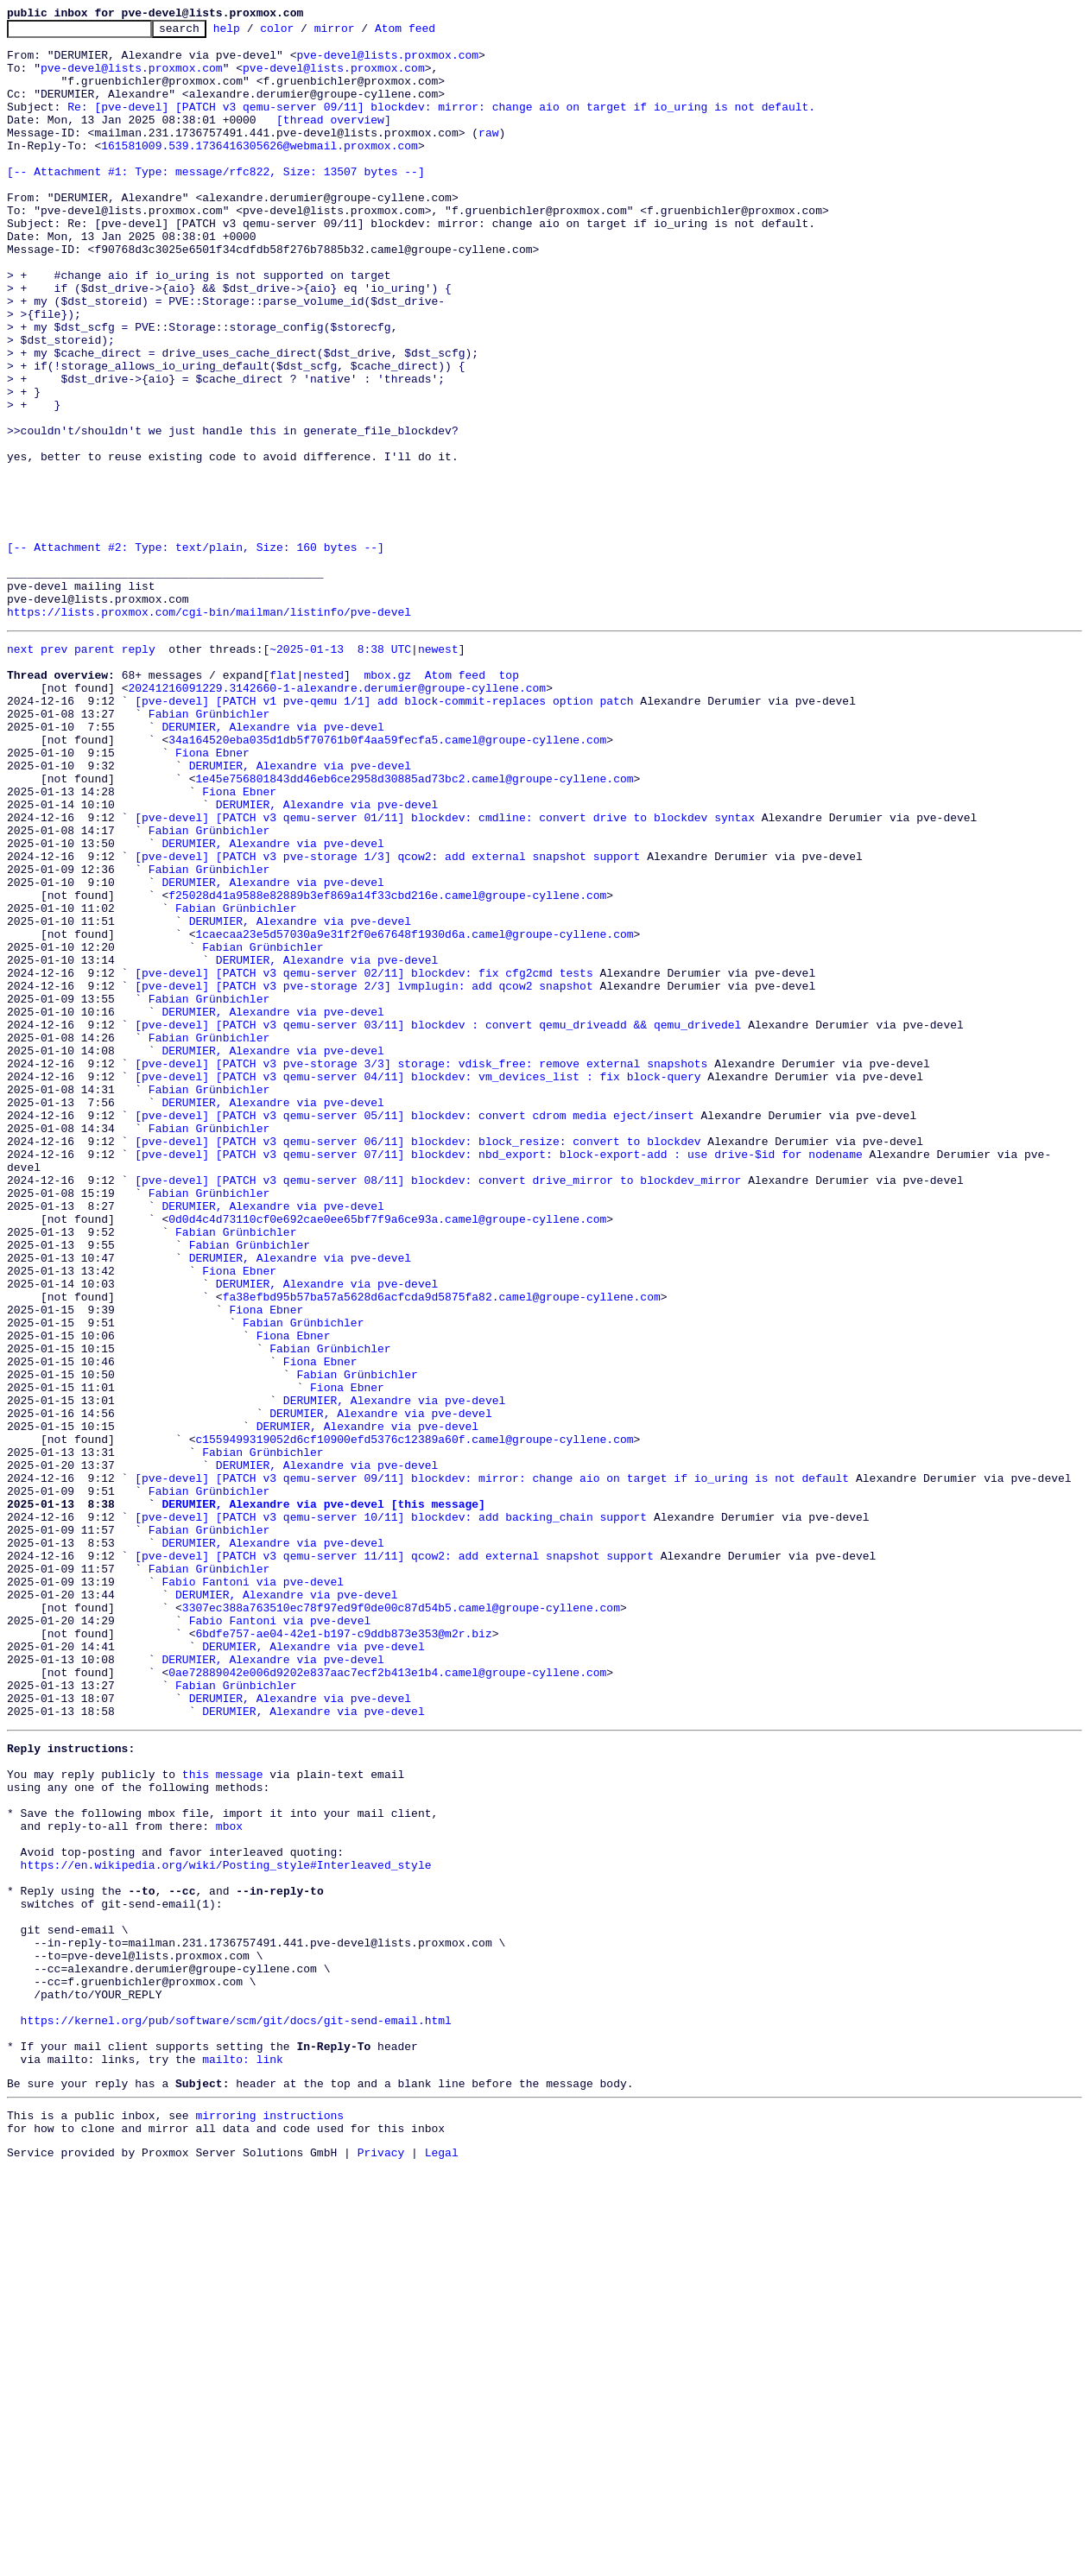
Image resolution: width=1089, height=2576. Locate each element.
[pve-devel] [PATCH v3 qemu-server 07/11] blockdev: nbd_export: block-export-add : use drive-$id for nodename (498, 1376)
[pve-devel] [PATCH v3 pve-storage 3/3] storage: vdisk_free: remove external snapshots (421, 1267)
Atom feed (432, 33)
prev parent (78, 770)
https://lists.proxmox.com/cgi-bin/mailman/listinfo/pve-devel (209, 730)
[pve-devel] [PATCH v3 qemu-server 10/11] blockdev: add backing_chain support (391, 1812)
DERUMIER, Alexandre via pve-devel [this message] (322, 1796)
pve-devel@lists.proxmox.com (387, 62)
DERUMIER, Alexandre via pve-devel (272, 863)
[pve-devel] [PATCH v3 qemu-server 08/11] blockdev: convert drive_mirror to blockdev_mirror (438, 1407)
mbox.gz (387, 801)
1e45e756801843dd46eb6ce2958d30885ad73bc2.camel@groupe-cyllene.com (414, 926)
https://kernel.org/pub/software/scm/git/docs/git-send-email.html (236, 2411)
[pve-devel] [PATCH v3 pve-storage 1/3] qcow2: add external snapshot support (387, 1019)
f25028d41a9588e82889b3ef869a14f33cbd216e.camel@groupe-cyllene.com (387, 1065)
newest (438, 770)
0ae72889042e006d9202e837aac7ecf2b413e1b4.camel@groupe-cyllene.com (387, 1998)
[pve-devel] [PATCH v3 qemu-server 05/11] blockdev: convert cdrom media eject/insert (414, 1330)
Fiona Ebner (212, 894)
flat (282, 801)
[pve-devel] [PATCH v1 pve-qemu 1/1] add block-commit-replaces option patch (384, 832)
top (508, 801)
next (20, 770)
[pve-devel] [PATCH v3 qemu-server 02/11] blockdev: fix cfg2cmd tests (363, 1159)
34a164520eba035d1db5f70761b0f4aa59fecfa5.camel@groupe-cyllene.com (387, 879)
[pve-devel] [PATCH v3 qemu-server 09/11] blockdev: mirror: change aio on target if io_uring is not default (492, 1765)
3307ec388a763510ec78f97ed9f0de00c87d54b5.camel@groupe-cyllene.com (401, 1920)
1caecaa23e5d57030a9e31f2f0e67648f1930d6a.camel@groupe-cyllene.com (414, 1112)
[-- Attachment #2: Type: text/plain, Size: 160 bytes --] (195, 653)
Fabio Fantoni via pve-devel (252, 1889)
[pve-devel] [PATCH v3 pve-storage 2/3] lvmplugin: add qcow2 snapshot (363, 1174)
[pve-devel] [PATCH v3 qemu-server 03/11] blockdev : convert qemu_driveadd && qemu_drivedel (438, 1221)
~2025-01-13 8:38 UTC (340, 770)
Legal (442, 2561)
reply (138, 770)
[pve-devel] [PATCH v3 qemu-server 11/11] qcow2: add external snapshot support (394, 1858)
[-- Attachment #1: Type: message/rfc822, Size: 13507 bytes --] (216, 202)
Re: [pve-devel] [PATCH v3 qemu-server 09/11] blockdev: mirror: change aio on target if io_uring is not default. (441, 124)
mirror (361, 33)
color (303, 33)
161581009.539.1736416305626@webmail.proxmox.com (259, 171)
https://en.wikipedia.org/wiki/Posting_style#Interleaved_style (226, 2224)
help (253, 33)
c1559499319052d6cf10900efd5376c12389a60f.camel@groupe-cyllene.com (414, 1718)
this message (222, 2115)
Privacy (381, 2561)
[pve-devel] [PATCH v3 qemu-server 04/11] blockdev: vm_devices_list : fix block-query (417, 1283)
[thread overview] (333, 140)
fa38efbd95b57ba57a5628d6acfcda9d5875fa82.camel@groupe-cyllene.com (442, 1547)
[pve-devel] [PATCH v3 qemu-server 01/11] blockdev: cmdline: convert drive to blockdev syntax (445, 972)
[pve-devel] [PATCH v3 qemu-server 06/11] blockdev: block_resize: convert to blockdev (417, 1361)
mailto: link (242, 2457)
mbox (229, 2178)
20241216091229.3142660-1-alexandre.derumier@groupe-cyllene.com (337, 817)
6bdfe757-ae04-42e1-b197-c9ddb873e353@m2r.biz (343, 1951)
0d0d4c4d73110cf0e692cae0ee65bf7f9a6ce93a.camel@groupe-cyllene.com (387, 1454)
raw (488, 155)
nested (323, 801)
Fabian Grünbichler (209, 848)
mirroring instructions (269, 2519)
